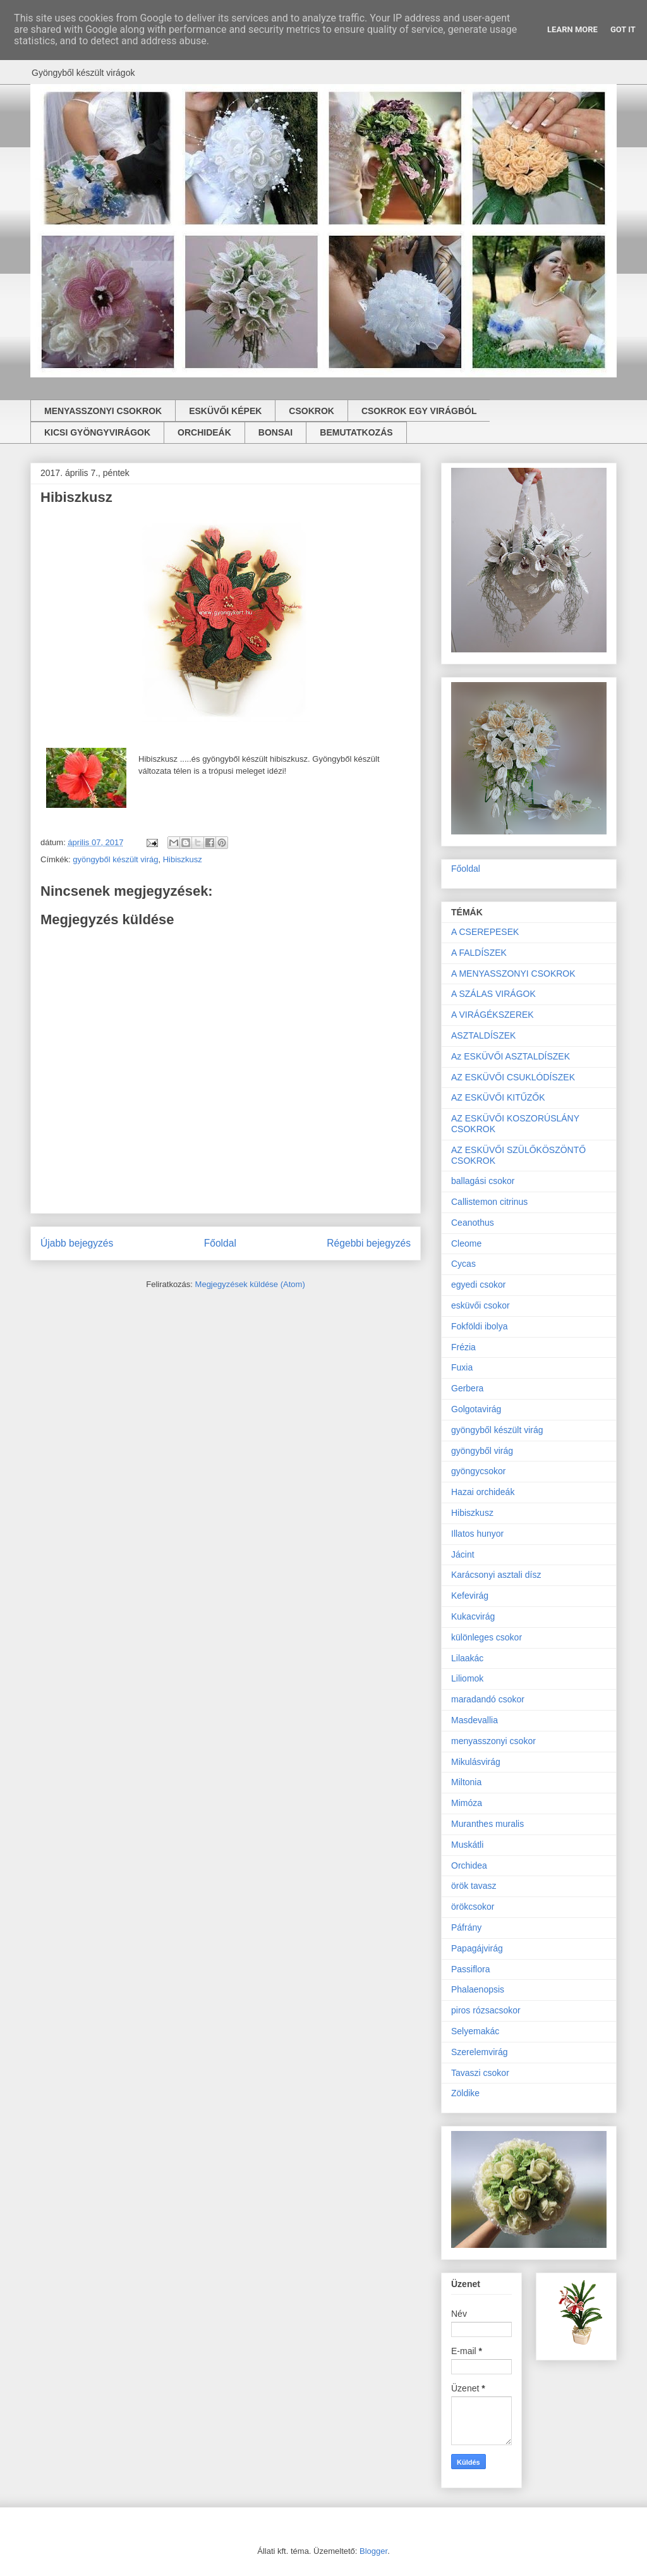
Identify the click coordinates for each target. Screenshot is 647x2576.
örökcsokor (472, 1906)
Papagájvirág (477, 1948)
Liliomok (467, 1678)
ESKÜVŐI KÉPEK (225, 411)
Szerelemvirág (479, 2052)
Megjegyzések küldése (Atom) (250, 1284)
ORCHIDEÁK (204, 432)
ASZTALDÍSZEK (483, 1035)
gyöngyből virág (482, 1451)
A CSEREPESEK (485, 932)
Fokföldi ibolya (479, 1326)
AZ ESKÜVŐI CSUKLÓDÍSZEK (513, 1077)
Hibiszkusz (182, 859)
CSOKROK (311, 411)
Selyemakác (475, 2031)
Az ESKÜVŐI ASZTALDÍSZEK (510, 1056)
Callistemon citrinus (489, 1202)
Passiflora (470, 1969)
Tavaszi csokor (480, 2073)
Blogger (373, 2551)
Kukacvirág (473, 1616)
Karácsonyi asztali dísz (496, 1575)
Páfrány (466, 1927)
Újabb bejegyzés (76, 1243)
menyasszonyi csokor (493, 1741)
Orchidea (469, 1865)
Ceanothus (472, 1223)
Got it (623, 29)
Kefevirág (469, 1595)
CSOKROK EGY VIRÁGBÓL (419, 411)
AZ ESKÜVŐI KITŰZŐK (498, 1097)
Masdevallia (474, 1720)
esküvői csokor (480, 1305)
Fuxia (462, 1367)
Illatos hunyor (477, 1534)
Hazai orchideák (482, 1492)
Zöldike (465, 2093)
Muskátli (467, 1845)
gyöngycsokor (478, 1471)
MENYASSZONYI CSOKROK (103, 411)
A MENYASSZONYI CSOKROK (513, 973)
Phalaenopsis (477, 1989)
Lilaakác (467, 1658)
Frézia (463, 1347)
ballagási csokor (482, 1181)
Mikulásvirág (475, 1762)
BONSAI (275, 432)
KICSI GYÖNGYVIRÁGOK (97, 432)
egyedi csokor (478, 1284)
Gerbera (467, 1388)
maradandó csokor (487, 1699)
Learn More (572, 29)
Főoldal (220, 1243)
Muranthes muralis (487, 1824)
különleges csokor (486, 1637)
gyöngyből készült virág (115, 859)
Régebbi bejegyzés (369, 1243)
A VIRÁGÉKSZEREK (492, 1015)
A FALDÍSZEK (479, 953)
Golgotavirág (476, 1409)
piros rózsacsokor (486, 2010)
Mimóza (466, 1803)
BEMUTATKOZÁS (356, 432)
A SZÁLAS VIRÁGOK (493, 994)
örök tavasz (474, 1886)
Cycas (463, 1264)
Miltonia (466, 1782)
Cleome (466, 1243)
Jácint (463, 1554)
